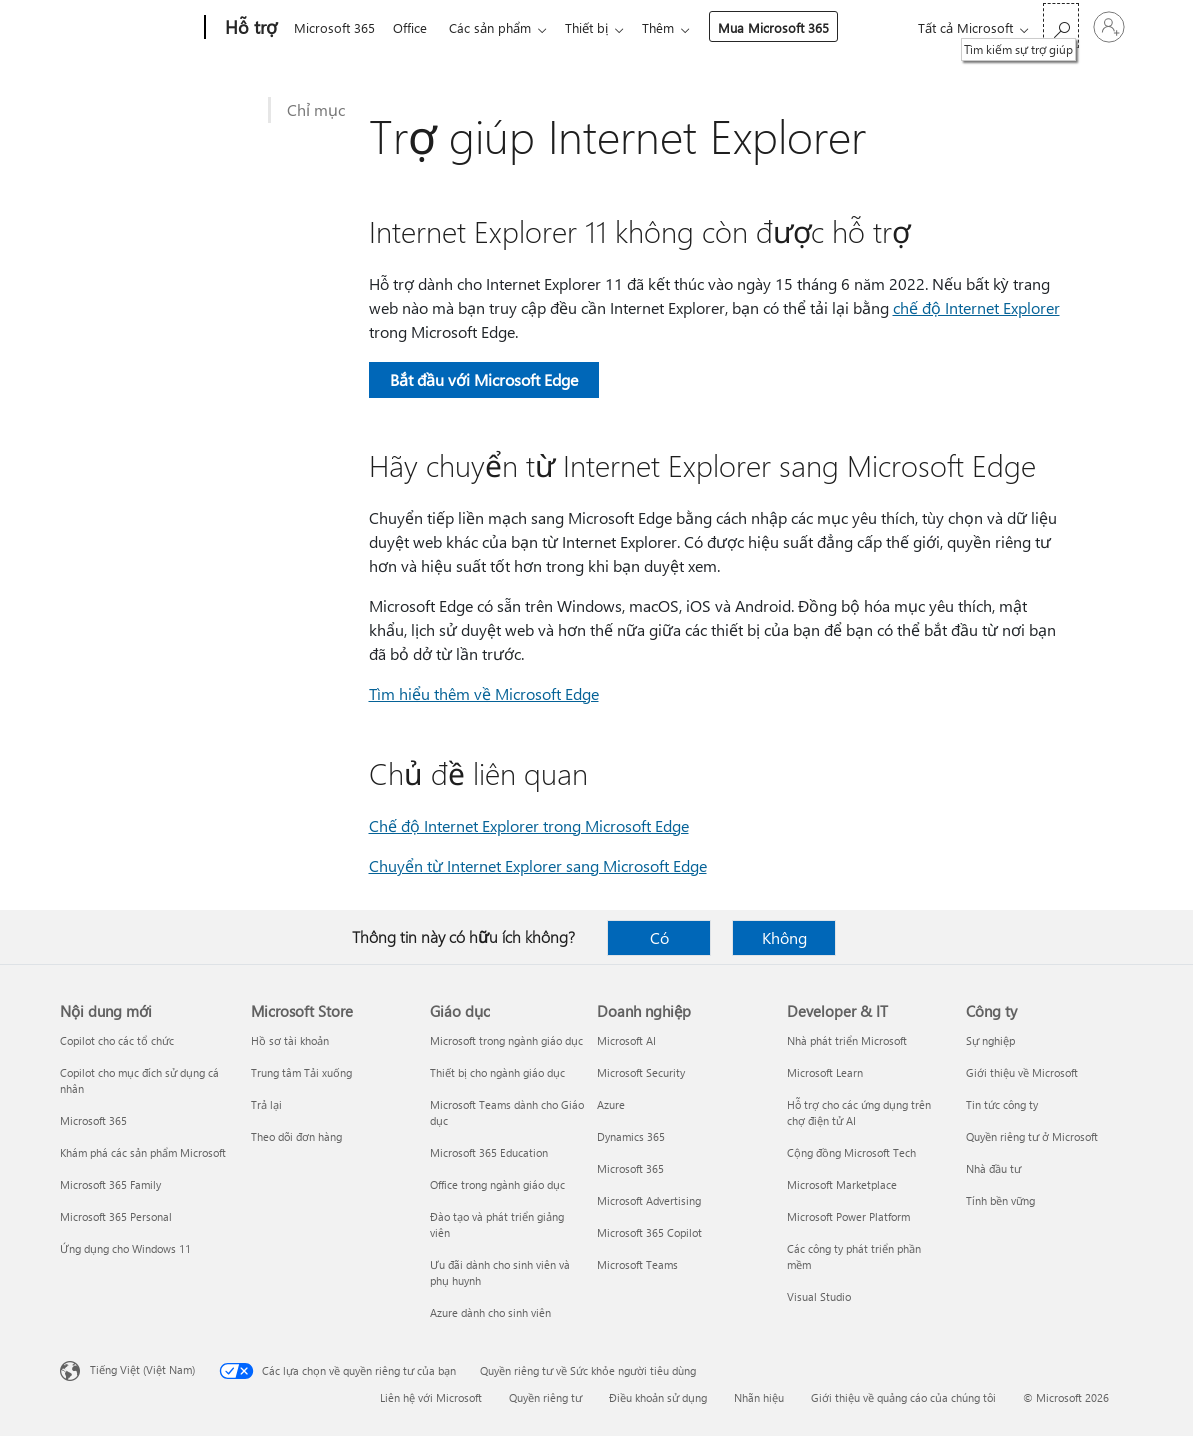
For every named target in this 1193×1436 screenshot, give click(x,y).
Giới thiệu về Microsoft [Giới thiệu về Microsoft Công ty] (1022, 1072)
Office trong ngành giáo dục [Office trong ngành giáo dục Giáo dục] (497, 1184)
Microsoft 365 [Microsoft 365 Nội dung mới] (93, 1120)
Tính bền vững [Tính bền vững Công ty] (1000, 1200)
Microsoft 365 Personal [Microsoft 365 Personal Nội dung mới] (116, 1216)
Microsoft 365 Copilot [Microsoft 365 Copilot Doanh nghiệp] (649, 1232)
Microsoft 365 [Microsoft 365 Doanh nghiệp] (630, 1168)
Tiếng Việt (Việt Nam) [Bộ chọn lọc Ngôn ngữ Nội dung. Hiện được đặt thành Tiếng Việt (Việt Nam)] (142, 1369)
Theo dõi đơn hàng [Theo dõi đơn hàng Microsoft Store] (296, 1136)
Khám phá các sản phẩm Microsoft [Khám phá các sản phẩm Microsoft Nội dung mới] (143, 1152)
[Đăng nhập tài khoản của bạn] (1109, 27)
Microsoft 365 (334, 27)
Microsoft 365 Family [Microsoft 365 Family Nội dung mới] (110, 1184)
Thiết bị (598, 27)
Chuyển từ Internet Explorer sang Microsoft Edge (538, 865)
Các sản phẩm (498, 27)
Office (414, 27)
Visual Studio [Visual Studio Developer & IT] (819, 1296)
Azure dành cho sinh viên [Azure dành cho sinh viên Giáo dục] (490, 1312)
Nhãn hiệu (759, 1397)
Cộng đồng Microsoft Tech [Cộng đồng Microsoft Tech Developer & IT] (851, 1152)
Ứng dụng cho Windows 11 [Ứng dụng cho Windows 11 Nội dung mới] (125, 1248)
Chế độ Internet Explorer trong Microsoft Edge (529, 825)
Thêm (674, 27)
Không (784, 937)
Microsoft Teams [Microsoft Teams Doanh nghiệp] (637, 1264)
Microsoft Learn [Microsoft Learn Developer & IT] (825, 1072)
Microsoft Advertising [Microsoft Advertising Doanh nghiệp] (649, 1200)
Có (659, 937)
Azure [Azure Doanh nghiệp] (611, 1104)
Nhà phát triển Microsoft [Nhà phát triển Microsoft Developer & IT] (847, 1040)
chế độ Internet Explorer (976, 307)
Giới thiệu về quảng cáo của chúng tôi (903, 1397)
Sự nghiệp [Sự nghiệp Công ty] (990, 1040)
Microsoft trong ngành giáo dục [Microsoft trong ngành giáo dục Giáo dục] (506, 1040)
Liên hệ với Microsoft (431, 1397)
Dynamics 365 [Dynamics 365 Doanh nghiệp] (631, 1136)
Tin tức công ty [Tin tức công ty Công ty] (1002, 1104)
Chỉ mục (316, 109)
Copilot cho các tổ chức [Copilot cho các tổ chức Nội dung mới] (117, 1040)
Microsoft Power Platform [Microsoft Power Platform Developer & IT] (848, 1216)
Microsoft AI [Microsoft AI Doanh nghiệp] (626, 1040)
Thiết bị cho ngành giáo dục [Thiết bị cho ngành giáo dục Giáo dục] (497, 1072)
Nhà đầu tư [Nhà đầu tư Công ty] (993, 1168)
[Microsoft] (128, 28)
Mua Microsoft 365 (789, 27)
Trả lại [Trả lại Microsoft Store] (266, 1104)
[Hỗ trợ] (249, 28)
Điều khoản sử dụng (658, 1397)
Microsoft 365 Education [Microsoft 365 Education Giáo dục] (489, 1152)
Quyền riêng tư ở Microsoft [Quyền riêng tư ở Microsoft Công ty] (1032, 1136)
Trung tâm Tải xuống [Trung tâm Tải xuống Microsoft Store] (301, 1072)
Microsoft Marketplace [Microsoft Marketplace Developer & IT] (842, 1184)
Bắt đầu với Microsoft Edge (484, 379)
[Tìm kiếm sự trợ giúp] (1061, 25)
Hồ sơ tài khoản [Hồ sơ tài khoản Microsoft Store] (290, 1040)
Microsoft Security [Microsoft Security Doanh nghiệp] (641, 1072)
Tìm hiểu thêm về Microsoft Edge (484, 693)
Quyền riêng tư (545, 1397)
